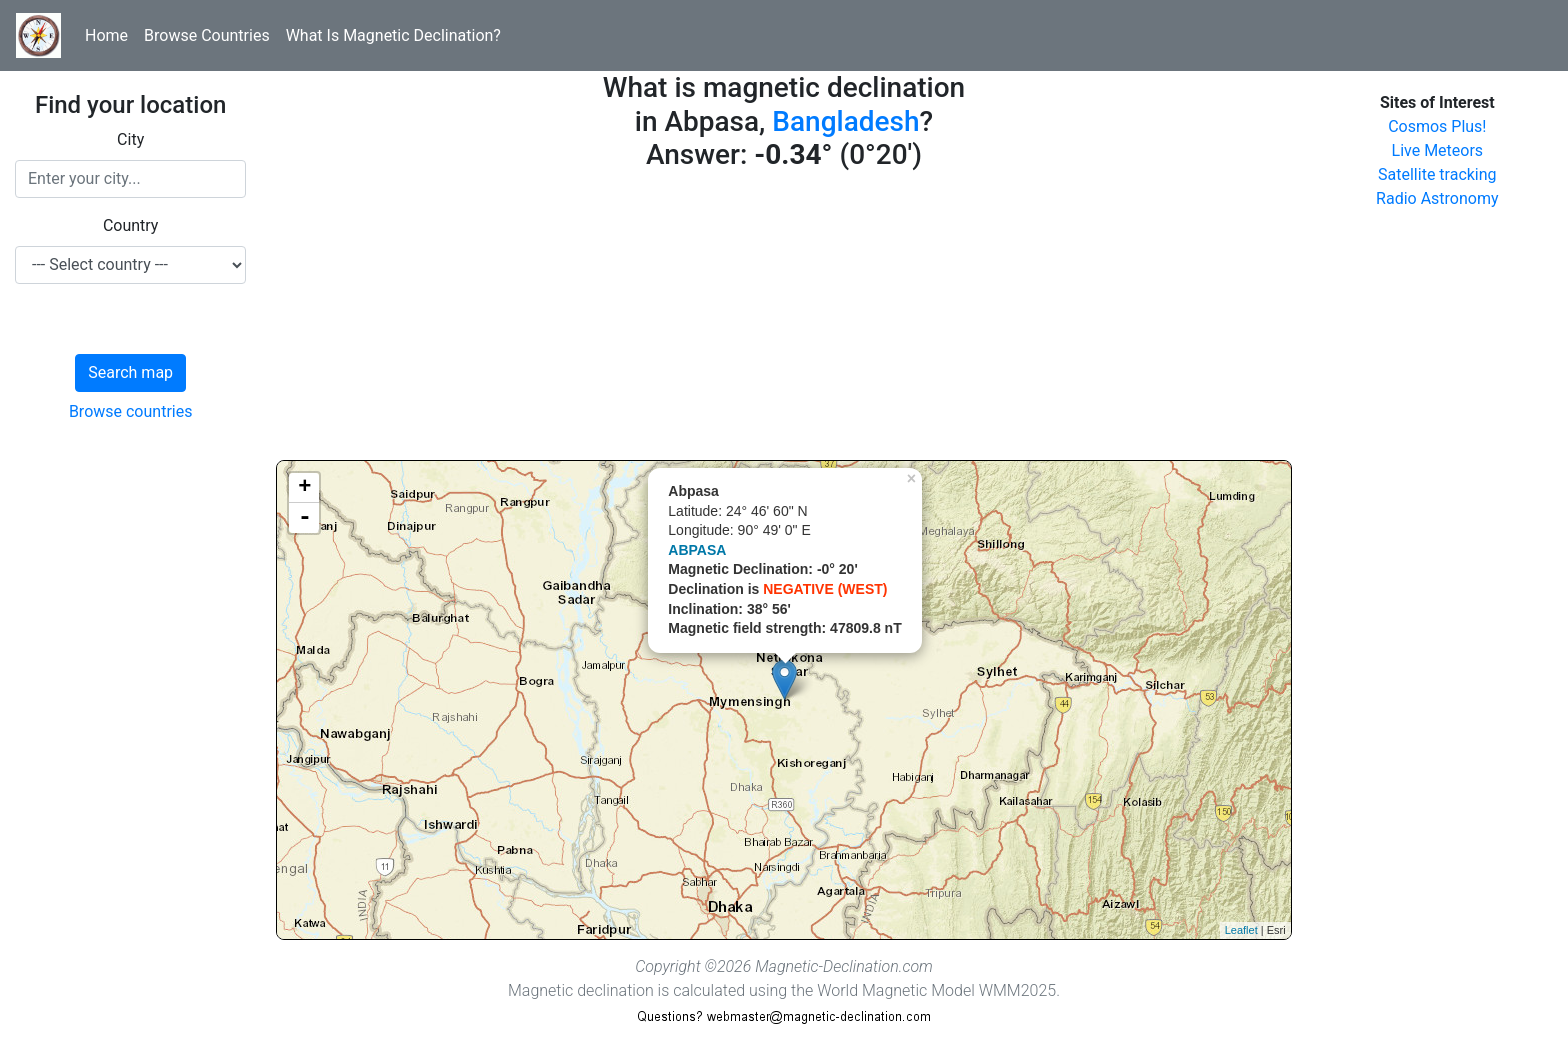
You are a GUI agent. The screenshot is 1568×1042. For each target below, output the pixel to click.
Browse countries (131, 411)
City (130, 139)
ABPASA (697, 550)
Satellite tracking (1437, 174)
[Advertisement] (783, 320)
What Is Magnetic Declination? (393, 35)
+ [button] (304, 488)
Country (131, 225)
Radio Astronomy (1437, 198)
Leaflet (1241, 930)
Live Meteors (1438, 150)
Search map (130, 372)
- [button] (305, 518)
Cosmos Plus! (1437, 126)
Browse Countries (207, 35)
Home (106, 35)
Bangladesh (845, 121)
